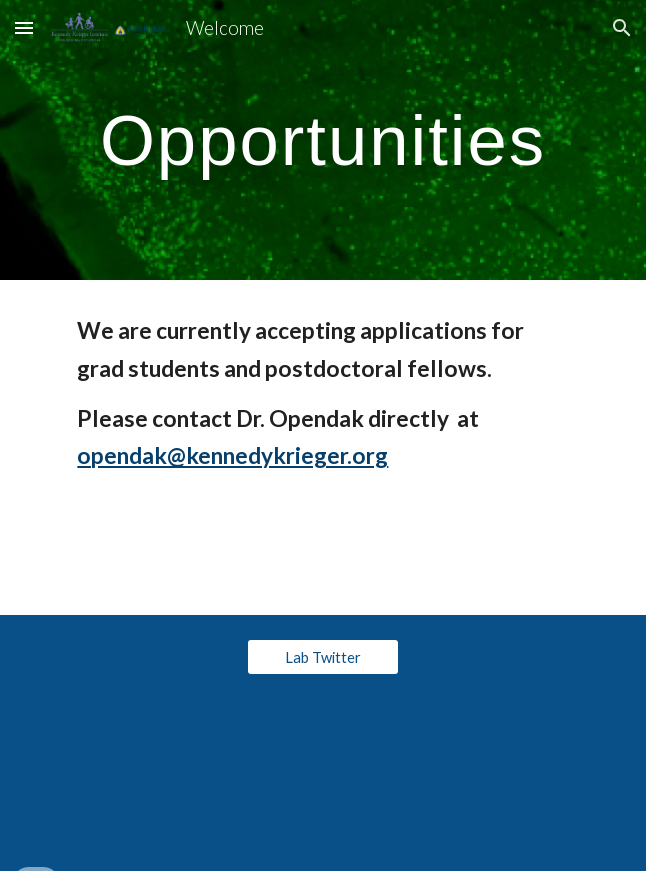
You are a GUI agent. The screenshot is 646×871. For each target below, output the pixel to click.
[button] (24, 27)
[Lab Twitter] (322, 657)
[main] (322, 140)
